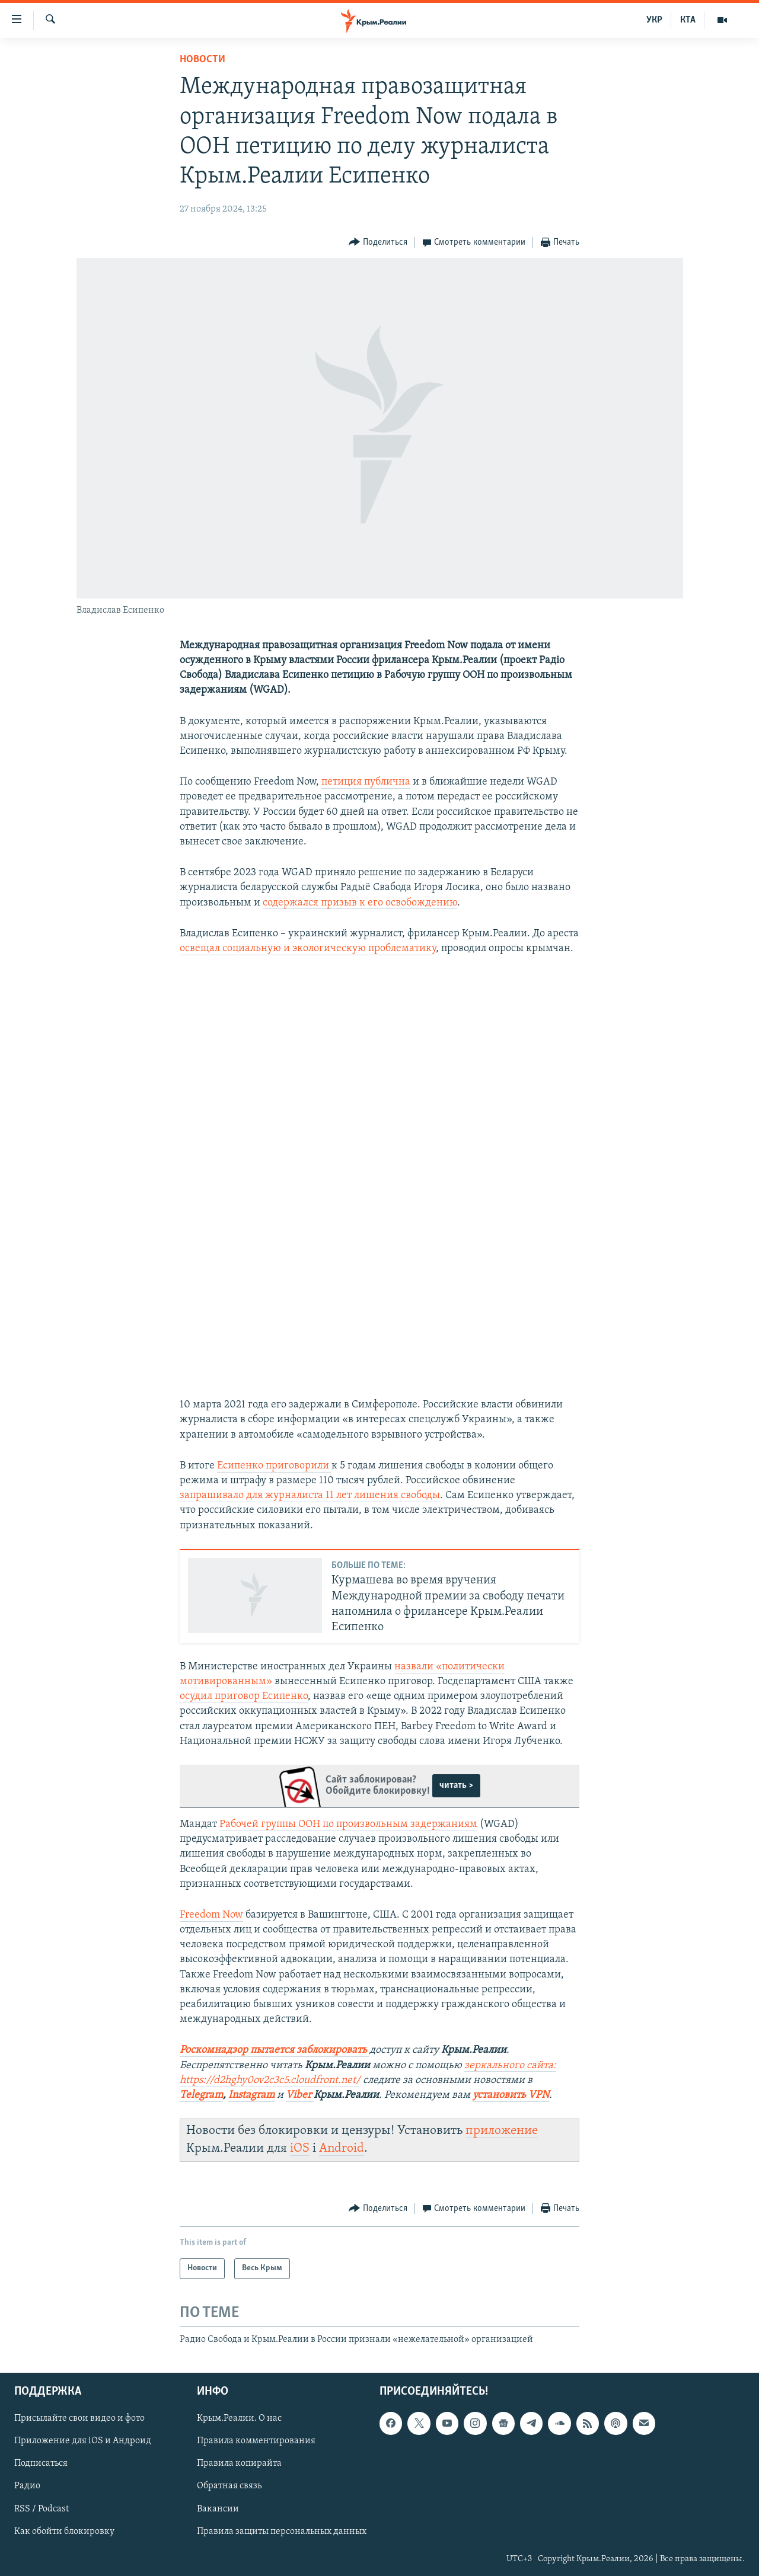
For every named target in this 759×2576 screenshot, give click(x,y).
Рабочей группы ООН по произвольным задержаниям (348, 1824)
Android (341, 2148)
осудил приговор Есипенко (244, 1696)
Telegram (201, 2095)
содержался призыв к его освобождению (360, 902)
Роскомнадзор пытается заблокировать (273, 2050)
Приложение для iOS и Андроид (82, 2441)
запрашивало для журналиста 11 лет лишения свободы (310, 1495)
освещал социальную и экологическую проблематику (308, 948)
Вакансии (218, 2509)
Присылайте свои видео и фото (79, 2418)
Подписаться (41, 2463)
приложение (501, 2130)
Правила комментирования (256, 2441)
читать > (456, 1785)
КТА (688, 20)
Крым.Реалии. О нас (239, 2418)
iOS (300, 2148)
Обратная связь (229, 2486)
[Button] (378, 243)
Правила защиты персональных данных (281, 2531)
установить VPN (511, 2095)
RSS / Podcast (41, 2509)
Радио (27, 2486)
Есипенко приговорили (274, 1465)
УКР (654, 20)
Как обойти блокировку (64, 2531)
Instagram (251, 2095)
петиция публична (365, 782)
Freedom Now (211, 1915)
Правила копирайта (239, 2463)
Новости (202, 59)
